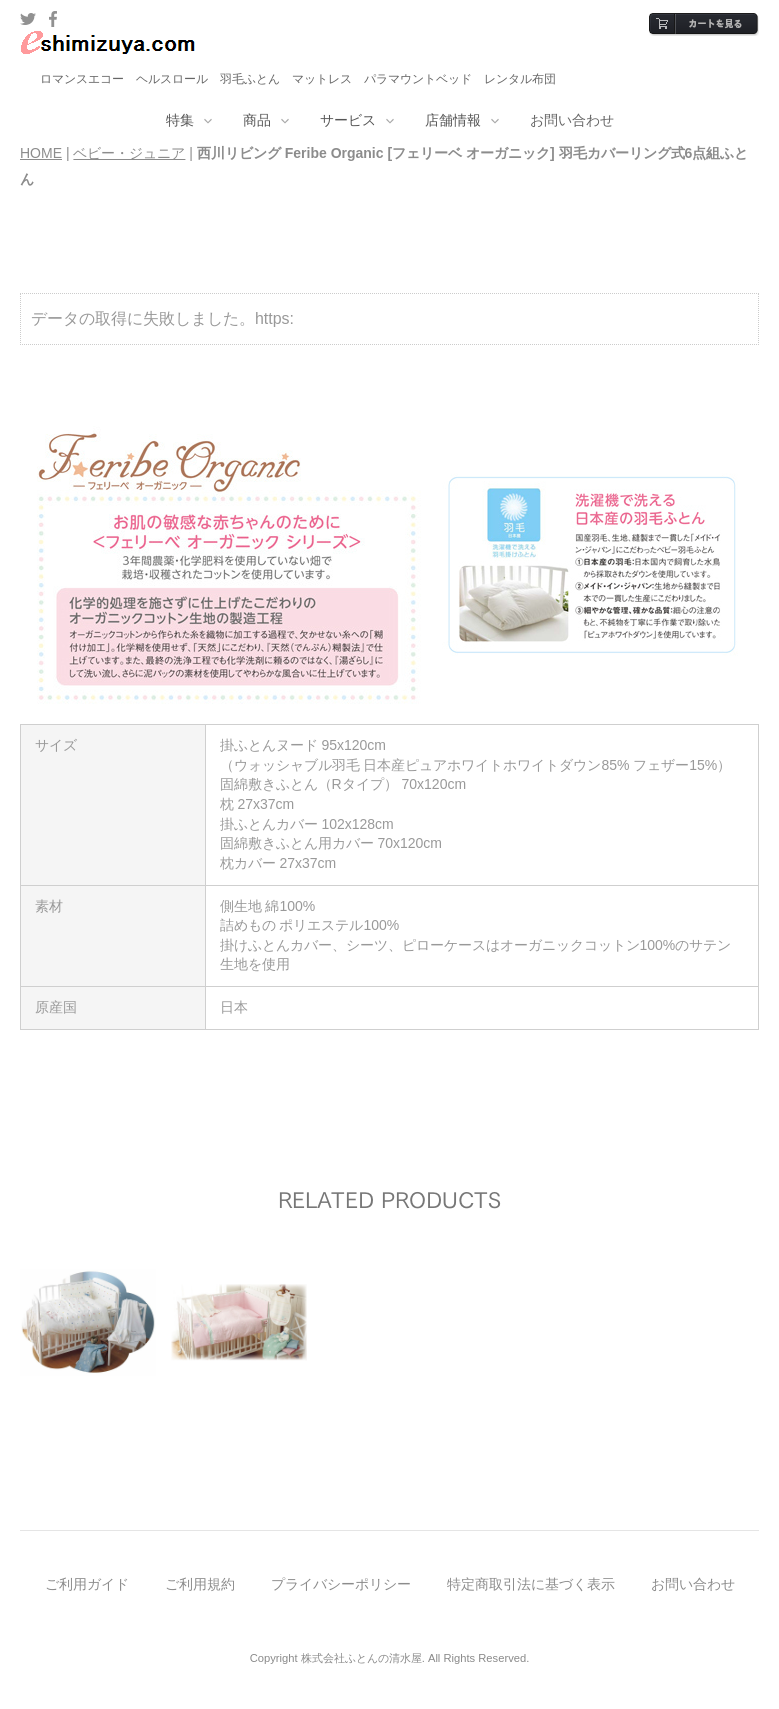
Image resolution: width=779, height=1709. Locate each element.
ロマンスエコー (82, 79)
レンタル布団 (520, 79)
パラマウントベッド (418, 79)
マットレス (322, 79)
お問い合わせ (572, 120)
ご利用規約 (200, 1584)
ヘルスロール (172, 79)
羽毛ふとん (250, 79)
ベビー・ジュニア (129, 153)
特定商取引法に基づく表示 (531, 1584)
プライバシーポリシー (341, 1584)
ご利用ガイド (87, 1584)
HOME (41, 153)
